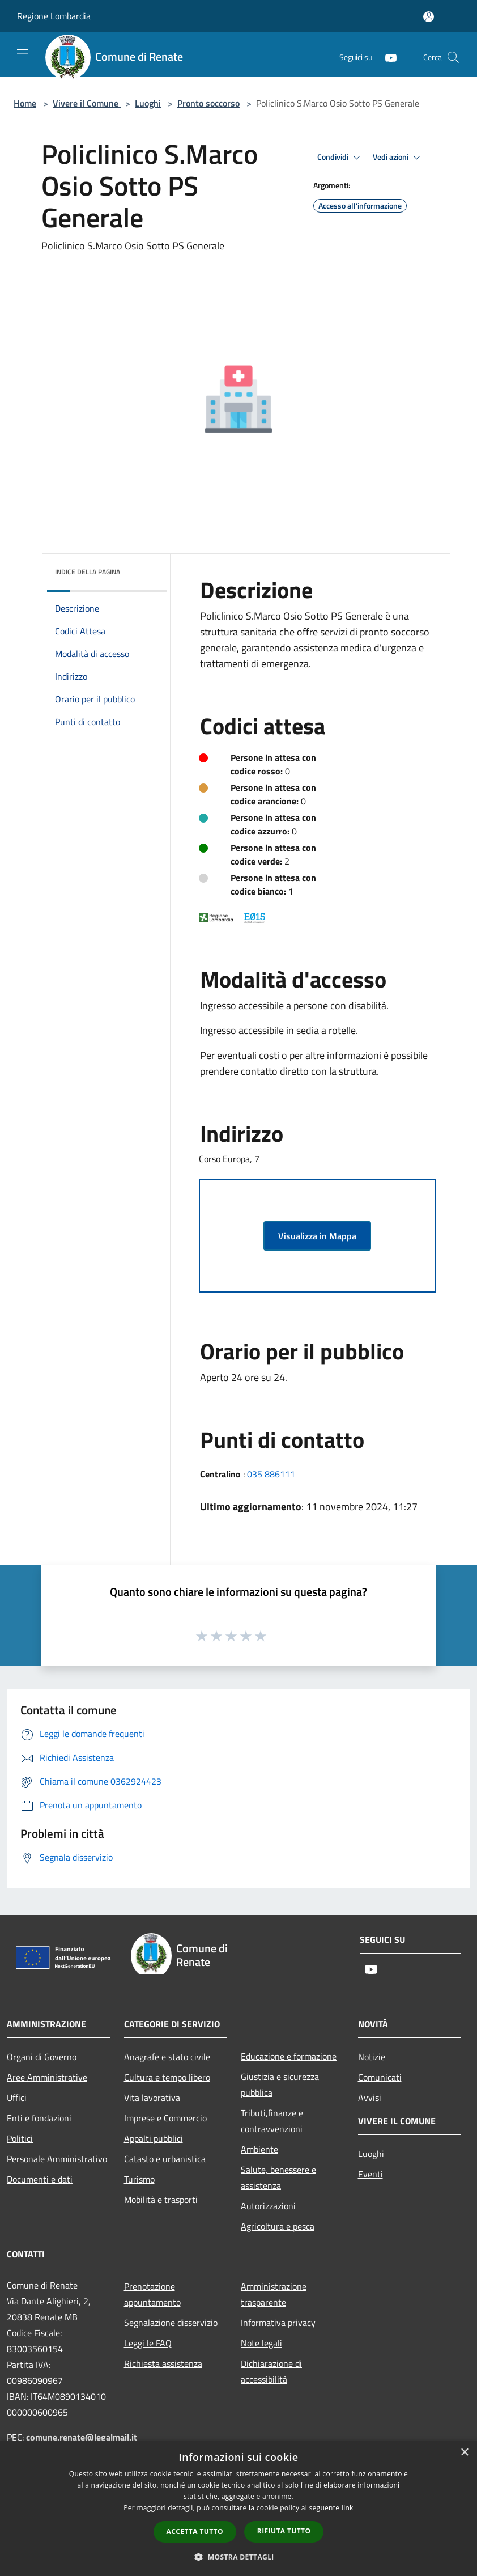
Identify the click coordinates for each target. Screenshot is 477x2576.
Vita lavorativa (152, 2097)
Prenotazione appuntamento (152, 2294)
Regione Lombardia (54, 16)
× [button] (464, 2452)
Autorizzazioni (268, 2206)
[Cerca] (453, 57)
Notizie (371, 2057)
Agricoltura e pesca (277, 2226)
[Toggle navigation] (22, 53)
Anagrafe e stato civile (167, 2057)
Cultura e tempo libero (167, 2077)
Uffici (17, 2097)
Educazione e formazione (289, 2056)
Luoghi (148, 103)
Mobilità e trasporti (161, 2199)
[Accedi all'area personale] (428, 16)
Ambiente (259, 2149)
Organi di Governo (41, 2057)
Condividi (340, 157)
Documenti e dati (40, 2179)
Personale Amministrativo (57, 2159)
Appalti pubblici (153, 2138)
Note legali (261, 2343)
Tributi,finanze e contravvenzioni (272, 2121)
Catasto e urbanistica (165, 2159)
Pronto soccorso (208, 103)
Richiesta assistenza (163, 2363)
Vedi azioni (398, 157)
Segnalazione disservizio (171, 2322)
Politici (20, 2138)
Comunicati (380, 2077)
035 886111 (271, 1474)
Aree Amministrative (47, 2077)
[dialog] (238, 2508)
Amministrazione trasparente (273, 2294)
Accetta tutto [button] (195, 2531)
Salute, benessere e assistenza (278, 2177)
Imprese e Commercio (165, 2118)
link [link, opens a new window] (348, 2508)
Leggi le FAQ (148, 2343)
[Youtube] (386, 57)
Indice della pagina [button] (87, 571)
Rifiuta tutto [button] (284, 2531)
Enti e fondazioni (39, 2118)
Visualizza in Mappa (317, 1236)
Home (25, 103)
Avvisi (369, 2097)
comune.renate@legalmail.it (81, 2437)
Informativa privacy (278, 2322)
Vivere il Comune (87, 103)
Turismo (139, 2179)
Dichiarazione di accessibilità (271, 2371)
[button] (238, 2556)
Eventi (370, 2174)
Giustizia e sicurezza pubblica (280, 2084)
